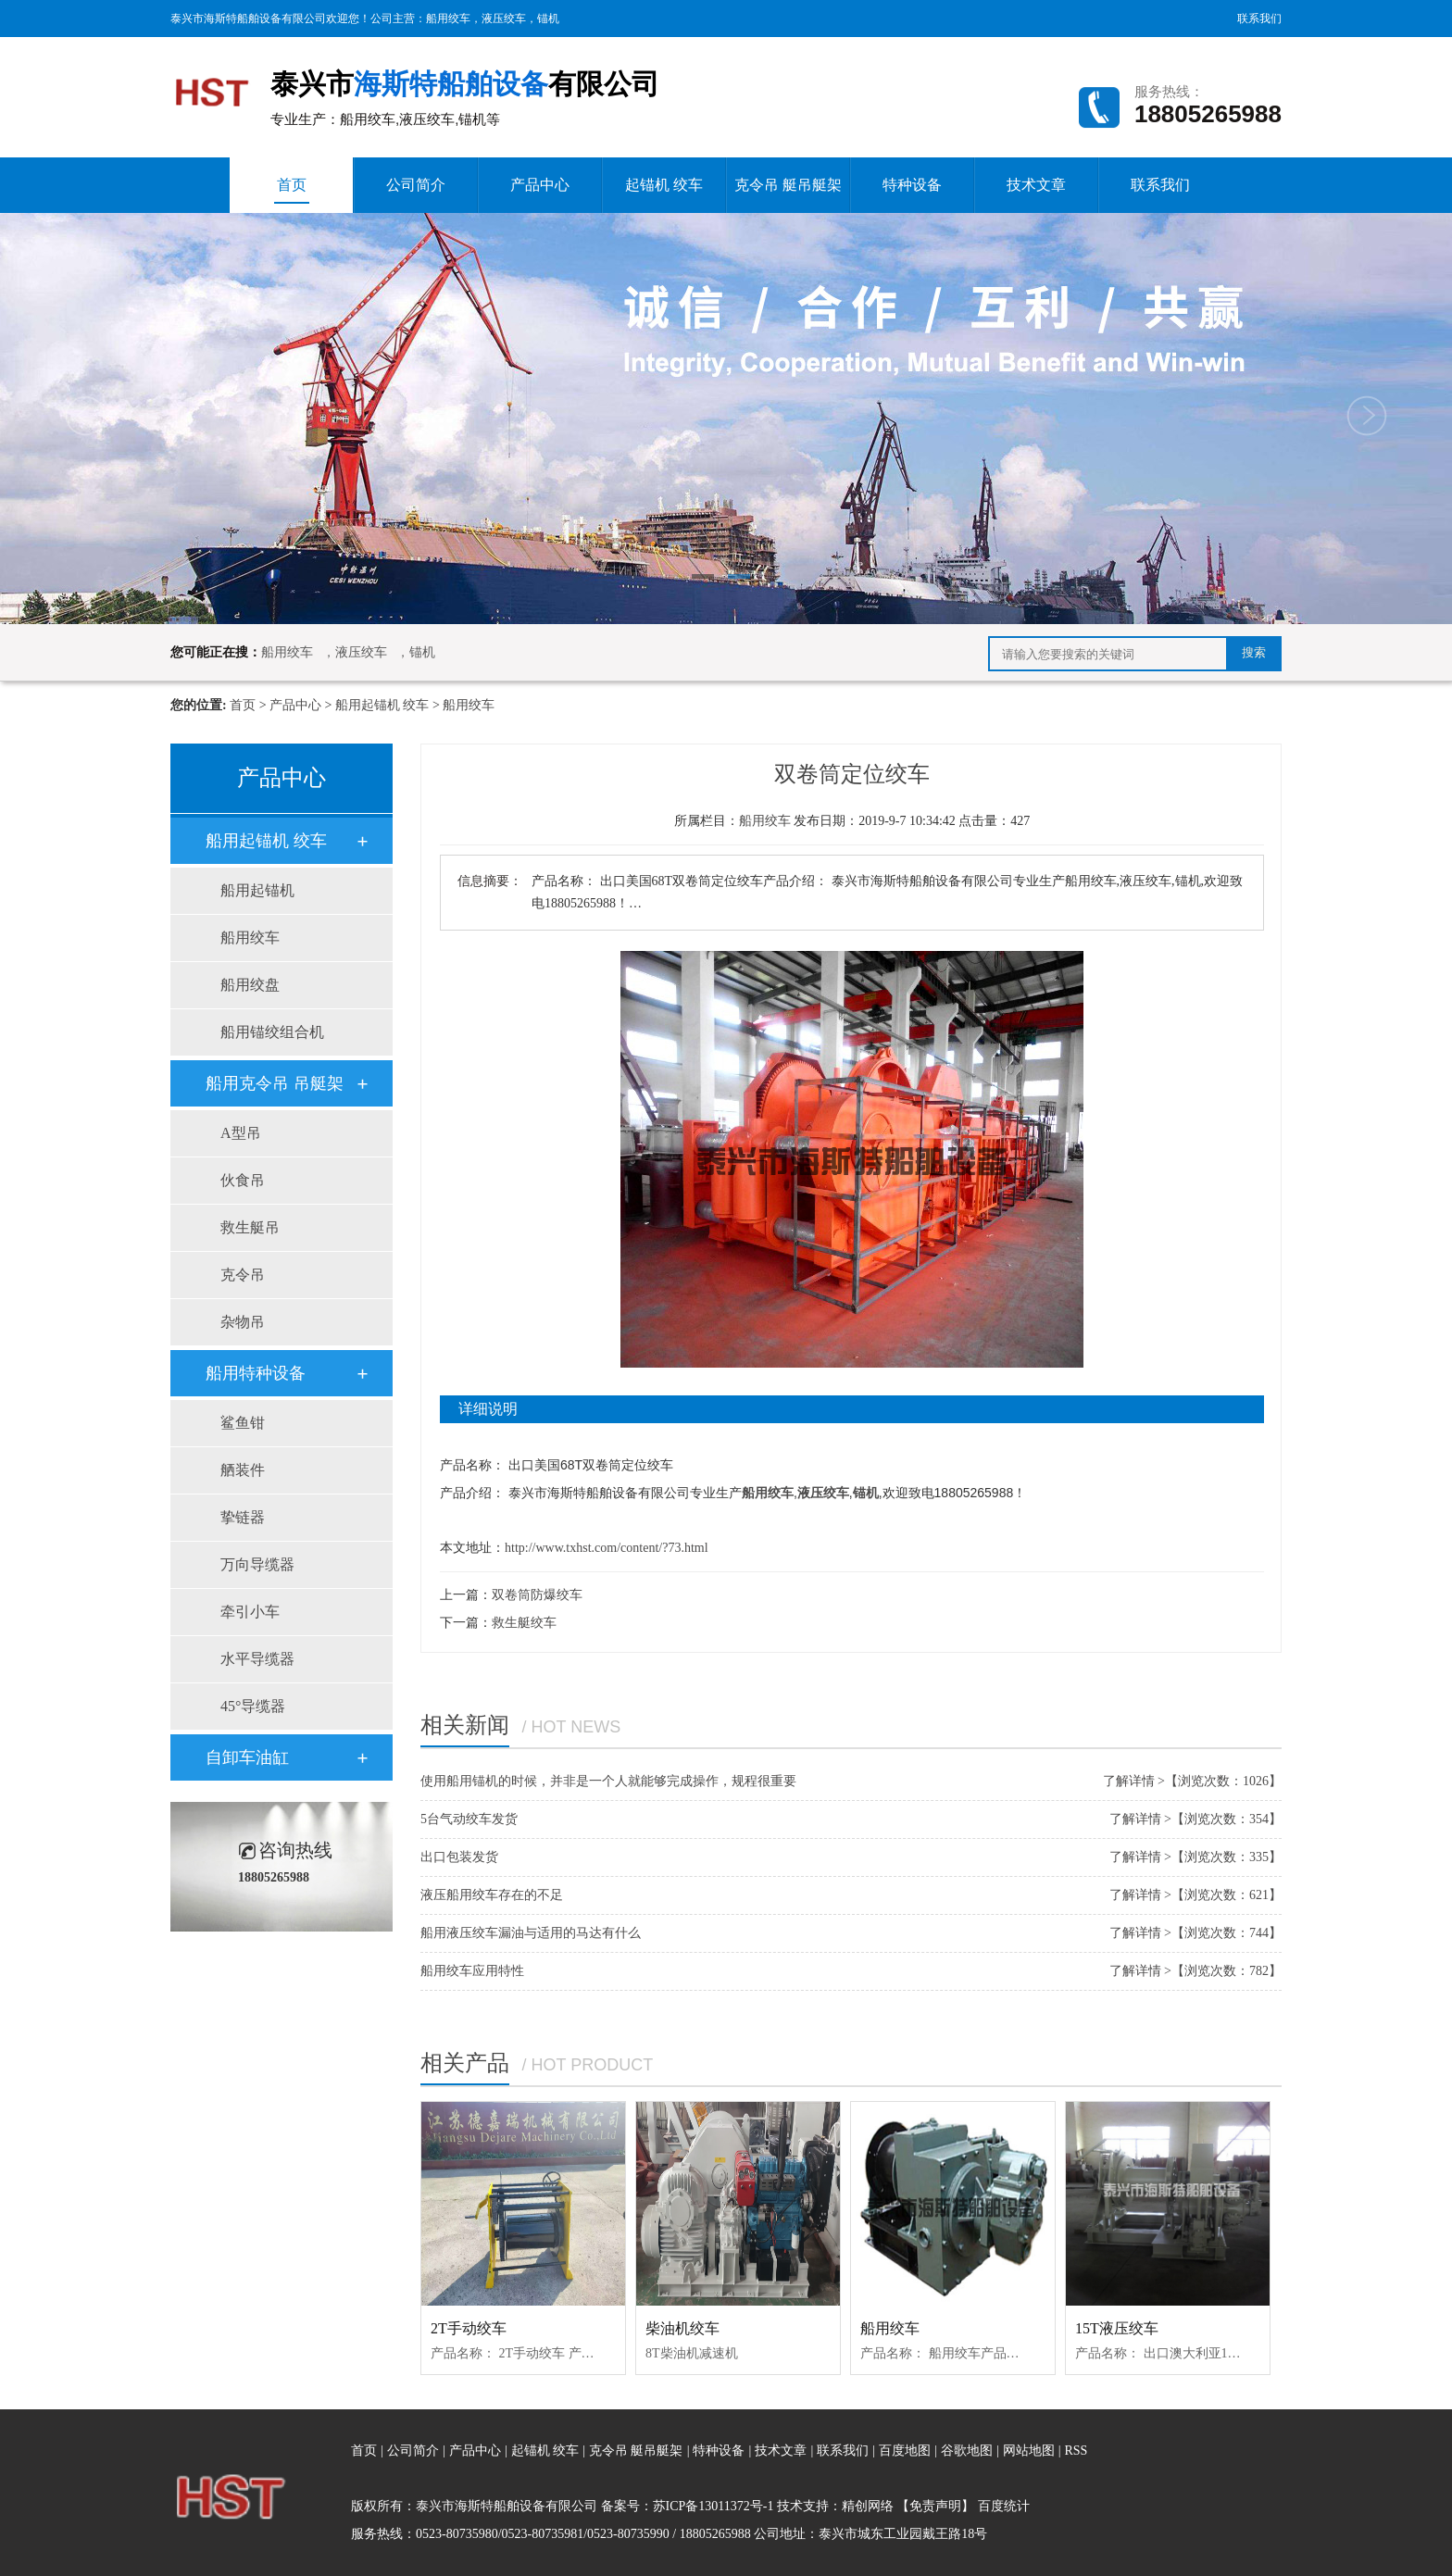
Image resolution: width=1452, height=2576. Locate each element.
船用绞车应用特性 (472, 1971)
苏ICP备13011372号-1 (713, 2506)
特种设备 (912, 185)
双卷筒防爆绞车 (537, 1595)
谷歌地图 (967, 2450)
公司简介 (415, 185)
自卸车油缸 (247, 1757)
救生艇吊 (250, 1227)
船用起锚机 (257, 890)
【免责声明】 (935, 2506)
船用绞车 (448, 18)
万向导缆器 (257, 1564)
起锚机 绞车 (664, 185)
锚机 (548, 18)
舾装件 (242, 1470)
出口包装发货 (459, 1857)
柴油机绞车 (682, 2328)
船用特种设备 (256, 1373)
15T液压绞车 (1116, 2328)
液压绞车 (504, 18)
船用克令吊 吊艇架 (275, 1083)
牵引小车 (250, 1611)
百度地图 (905, 2450)
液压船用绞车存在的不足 (491, 1895)
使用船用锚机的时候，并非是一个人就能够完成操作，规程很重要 (608, 1781)
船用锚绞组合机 (272, 1032)
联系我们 (1259, 18)
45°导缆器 (252, 1706)
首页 (291, 190)
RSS (1075, 2450)
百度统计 (1004, 2506)
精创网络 (868, 2506)
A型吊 (240, 1133)
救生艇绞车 (524, 1623)
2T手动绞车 (469, 2328)
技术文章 (1036, 185)
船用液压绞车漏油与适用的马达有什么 (530, 1933)
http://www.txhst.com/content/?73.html (606, 1548)
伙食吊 (242, 1180)
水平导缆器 (257, 1659)
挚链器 (242, 1517)
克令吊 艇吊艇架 (788, 185)
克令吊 (242, 1274)
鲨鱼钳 (242, 1423)
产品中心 (540, 185)
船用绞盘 (250, 985)
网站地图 (1030, 2450)
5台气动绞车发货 (469, 1819)
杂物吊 (242, 1322)
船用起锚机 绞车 (382, 705)
